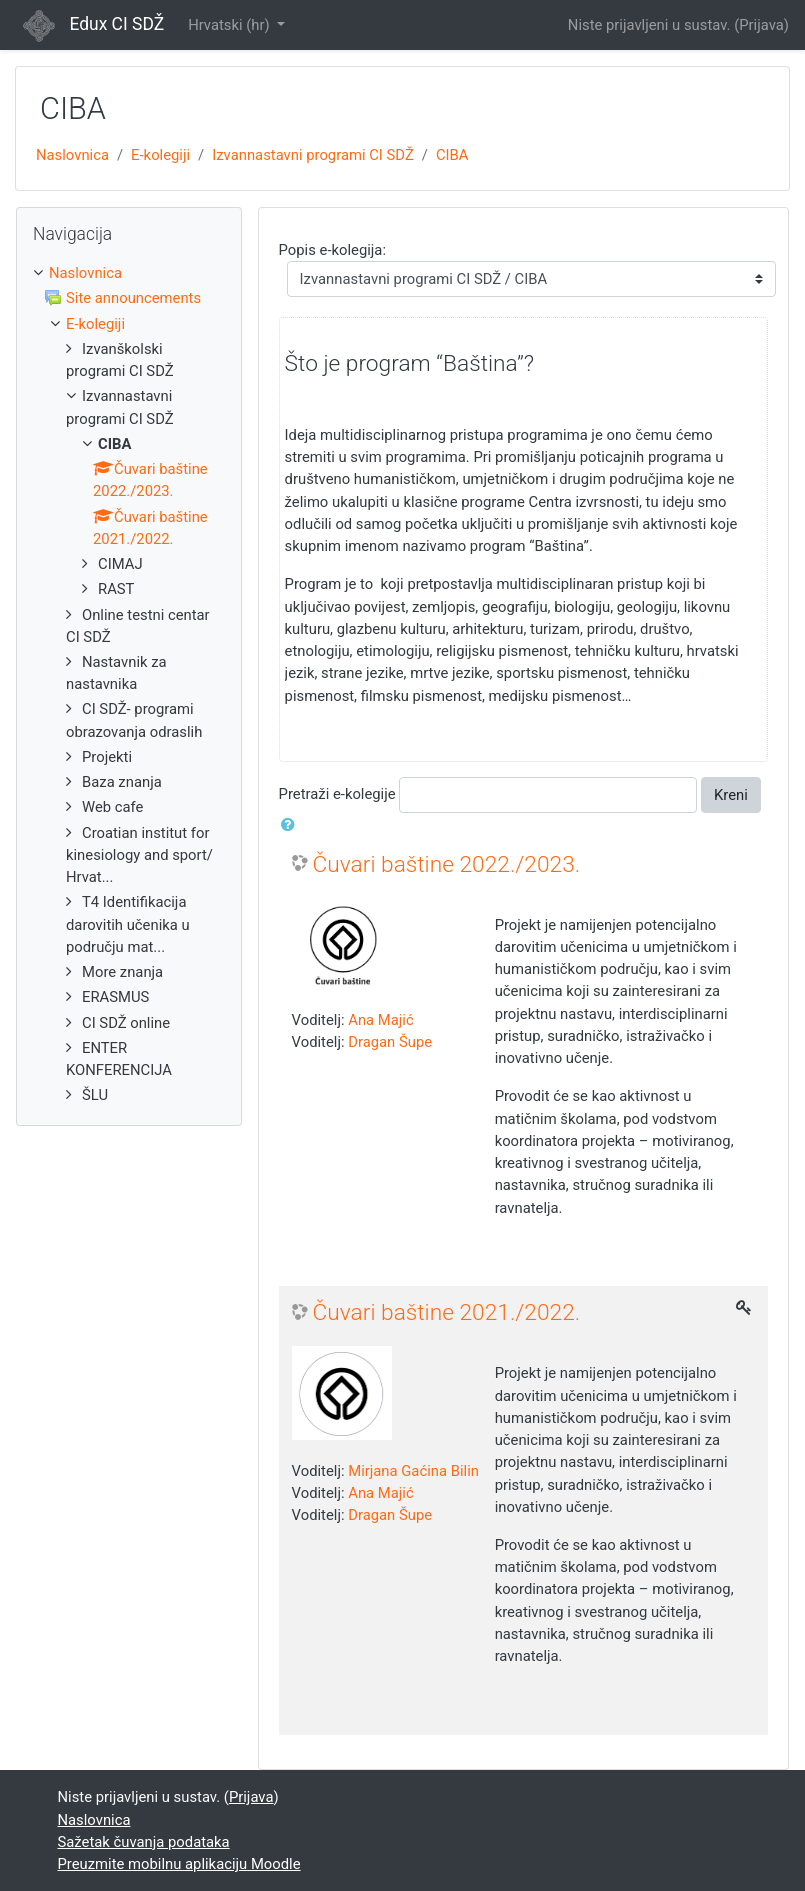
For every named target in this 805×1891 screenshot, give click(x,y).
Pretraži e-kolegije (337, 794)
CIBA (452, 155)
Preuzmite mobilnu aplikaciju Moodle (179, 1864)
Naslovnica (72, 155)
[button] (292, 825)
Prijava (761, 25)
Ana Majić (380, 1020)
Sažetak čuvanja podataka (144, 1842)
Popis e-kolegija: (332, 250)
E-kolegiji (160, 155)
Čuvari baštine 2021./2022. (447, 1312)
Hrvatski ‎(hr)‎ (230, 25)
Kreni (731, 795)
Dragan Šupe (390, 1042)
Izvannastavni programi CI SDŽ (313, 155)
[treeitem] (129, 273)
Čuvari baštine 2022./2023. (447, 864)
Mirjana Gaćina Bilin (413, 1471)
